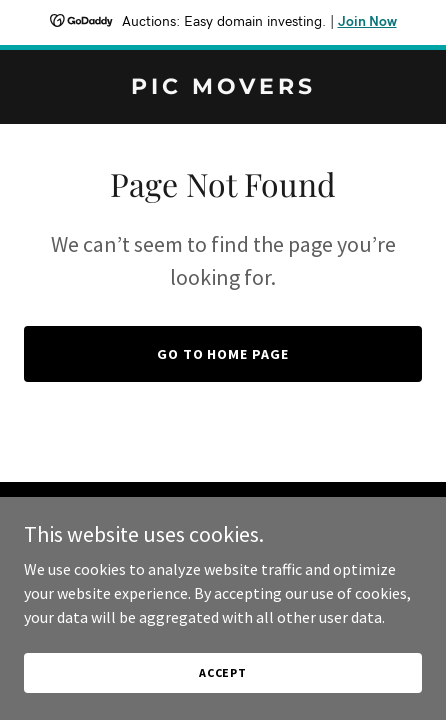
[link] (223, 88)
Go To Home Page (223, 354)
